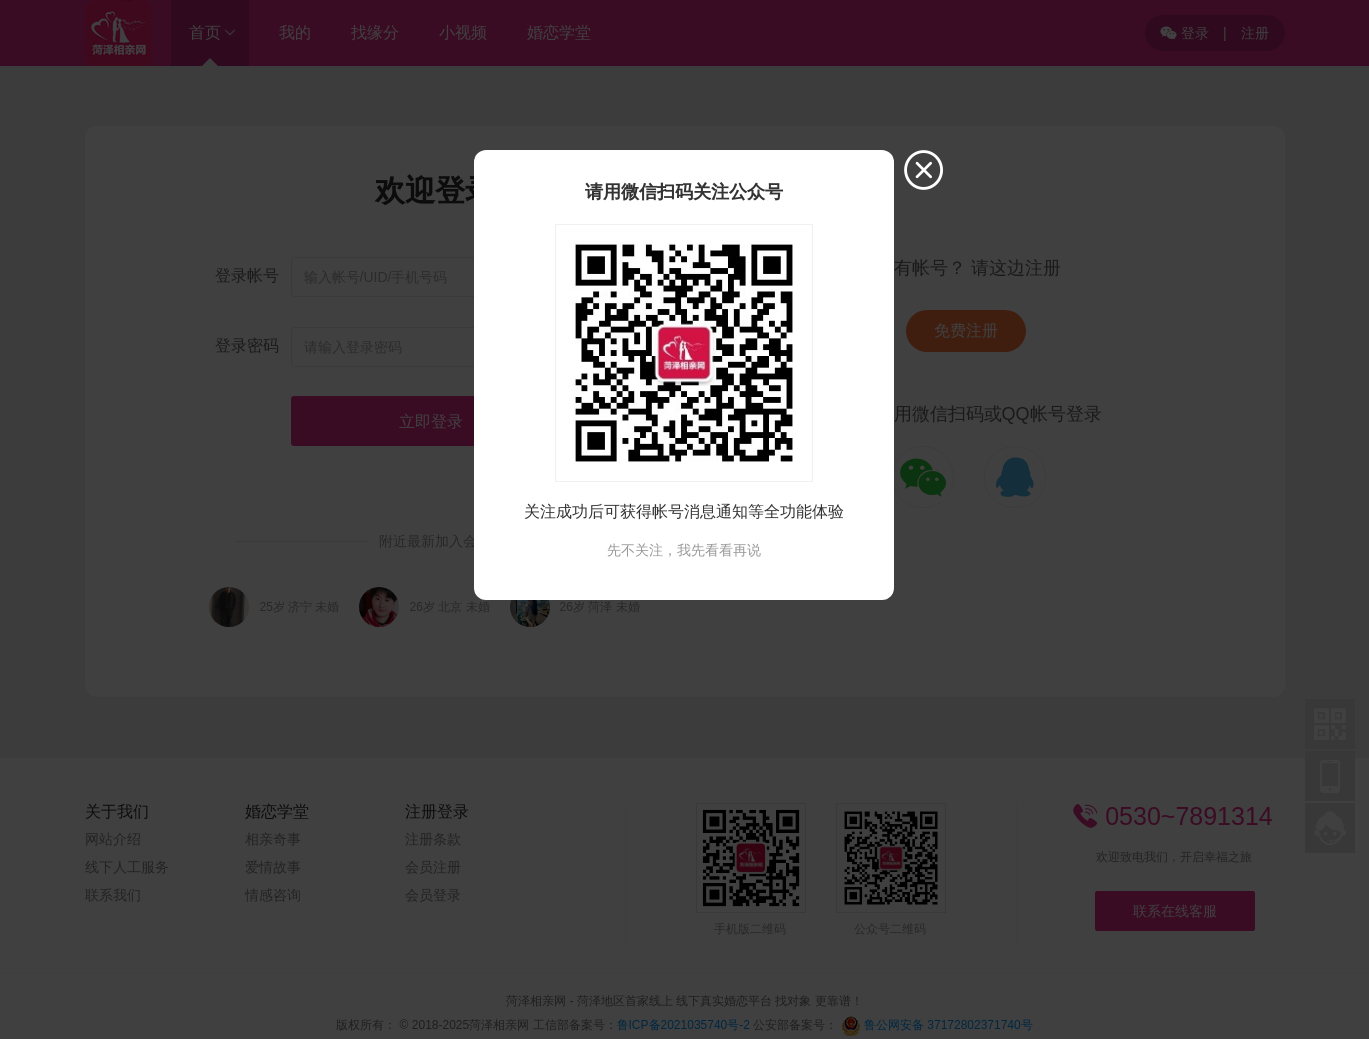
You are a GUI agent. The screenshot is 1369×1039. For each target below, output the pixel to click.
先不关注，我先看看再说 (684, 550)
